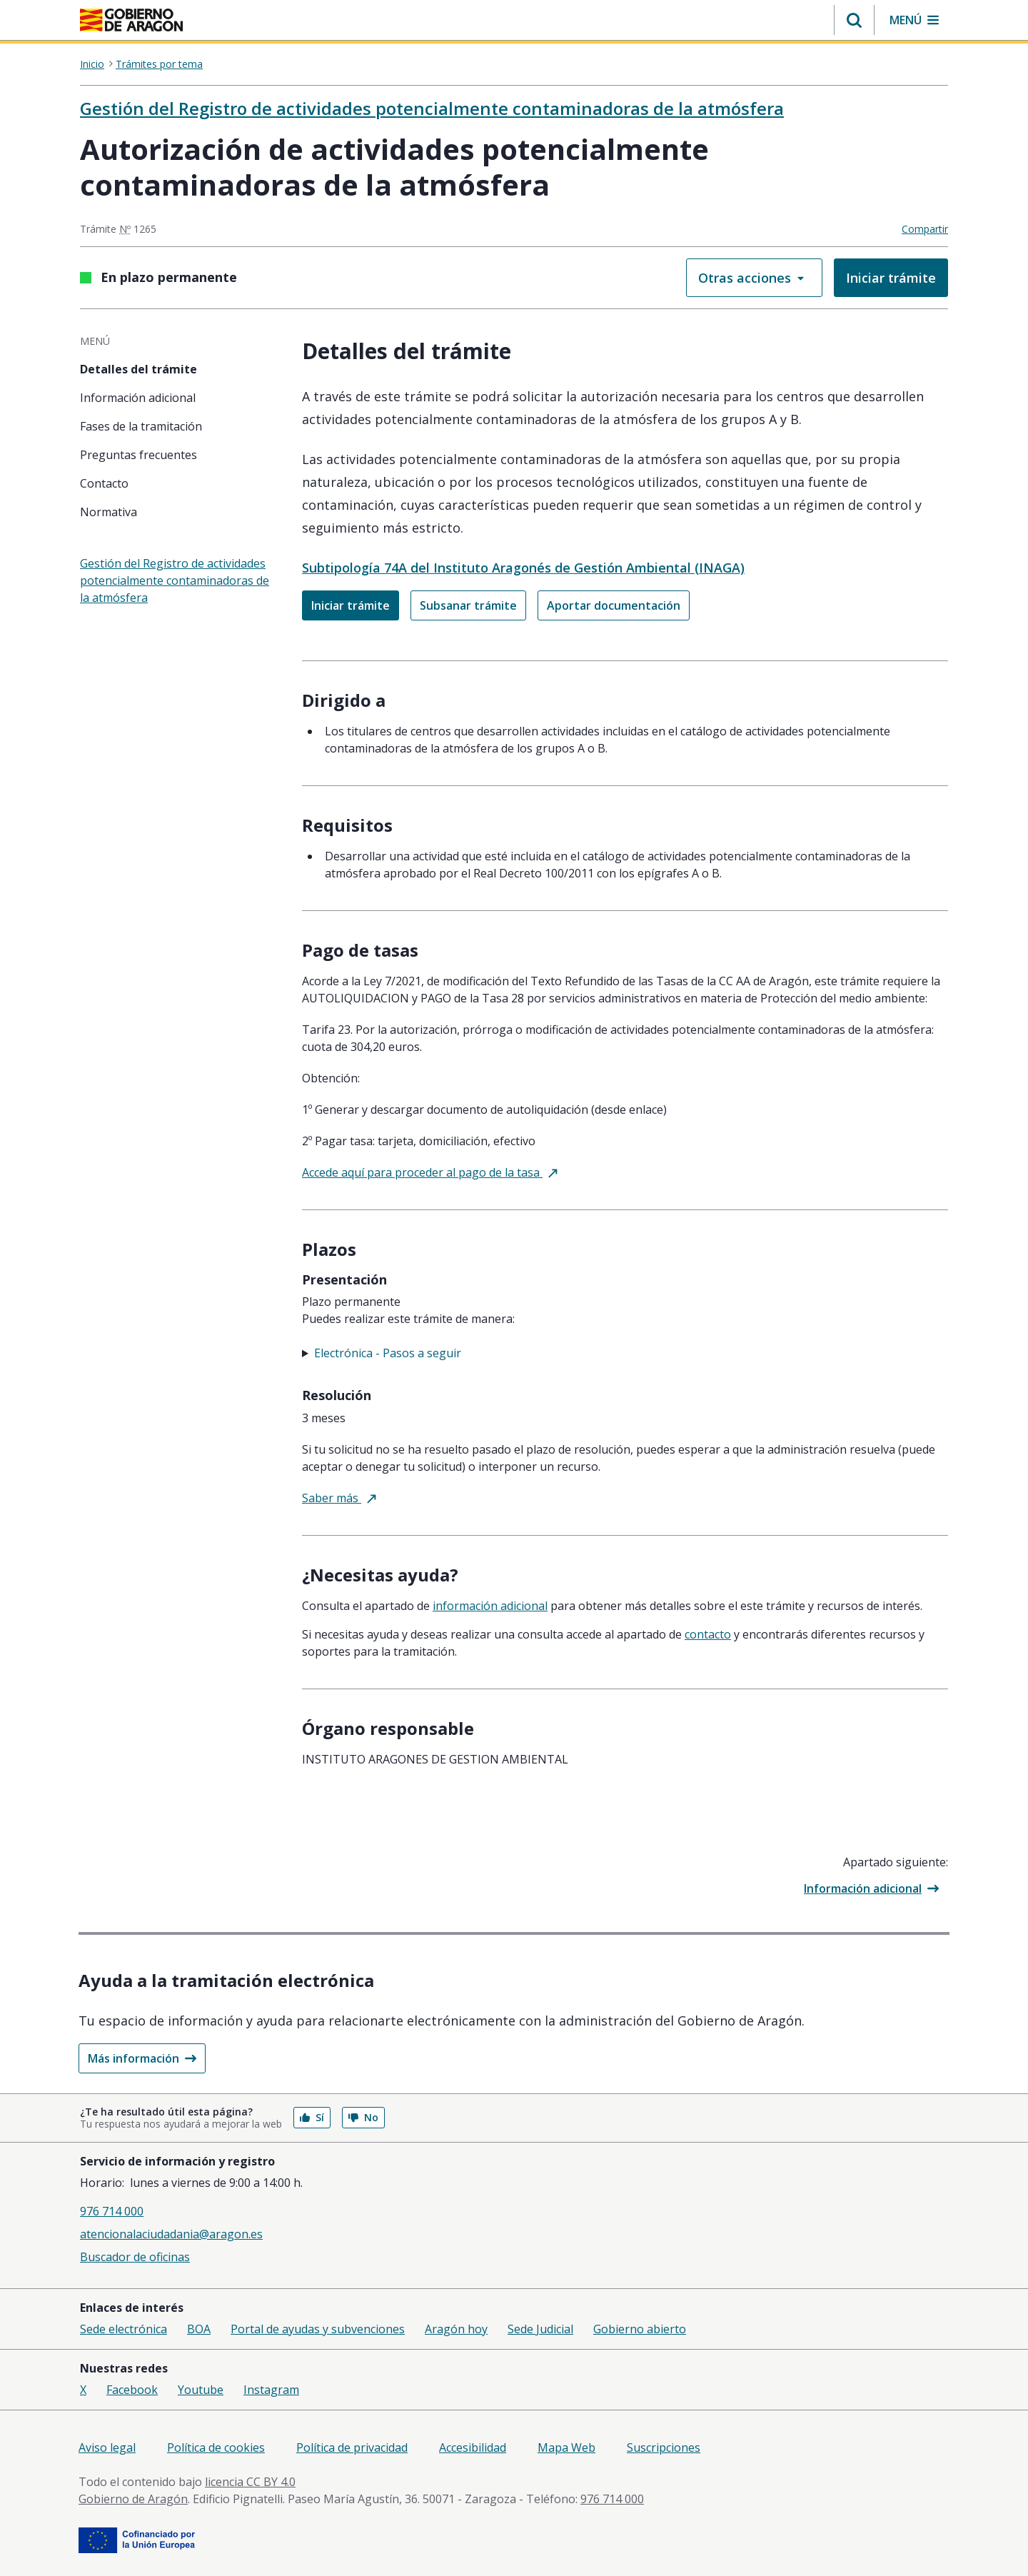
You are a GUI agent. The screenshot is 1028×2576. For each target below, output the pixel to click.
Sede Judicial (540, 2329)
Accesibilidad (472, 2447)
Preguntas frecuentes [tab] (138, 455)
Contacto (708, 1634)
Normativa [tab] (108, 512)
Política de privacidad (352, 2447)
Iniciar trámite (891, 277)
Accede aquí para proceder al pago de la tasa (430, 1172)
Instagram (271, 2390)
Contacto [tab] (104, 483)
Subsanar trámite (468, 605)
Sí (312, 2117)
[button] (854, 20)
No (363, 2117)
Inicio (92, 64)
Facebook (132, 2390)
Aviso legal (107, 2447)
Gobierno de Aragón (133, 2499)
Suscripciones (663, 2447)
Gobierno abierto (639, 2329)
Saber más (339, 1498)
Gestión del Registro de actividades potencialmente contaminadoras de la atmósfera (432, 108)
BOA (199, 2329)
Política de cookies (216, 2447)
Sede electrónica (123, 2329)
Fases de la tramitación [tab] (141, 426)
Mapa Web (566, 2447)
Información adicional (871, 1888)
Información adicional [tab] (138, 398)
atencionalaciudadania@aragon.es (171, 2234)
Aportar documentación (613, 605)
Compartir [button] (925, 229)
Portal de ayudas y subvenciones (318, 2329)
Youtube (200, 2390)
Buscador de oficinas (135, 2257)
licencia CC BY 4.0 (250, 2482)
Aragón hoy (456, 2329)
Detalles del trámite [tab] (138, 369)
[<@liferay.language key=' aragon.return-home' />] (131, 21)
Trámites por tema (159, 64)
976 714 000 (111, 2211)
